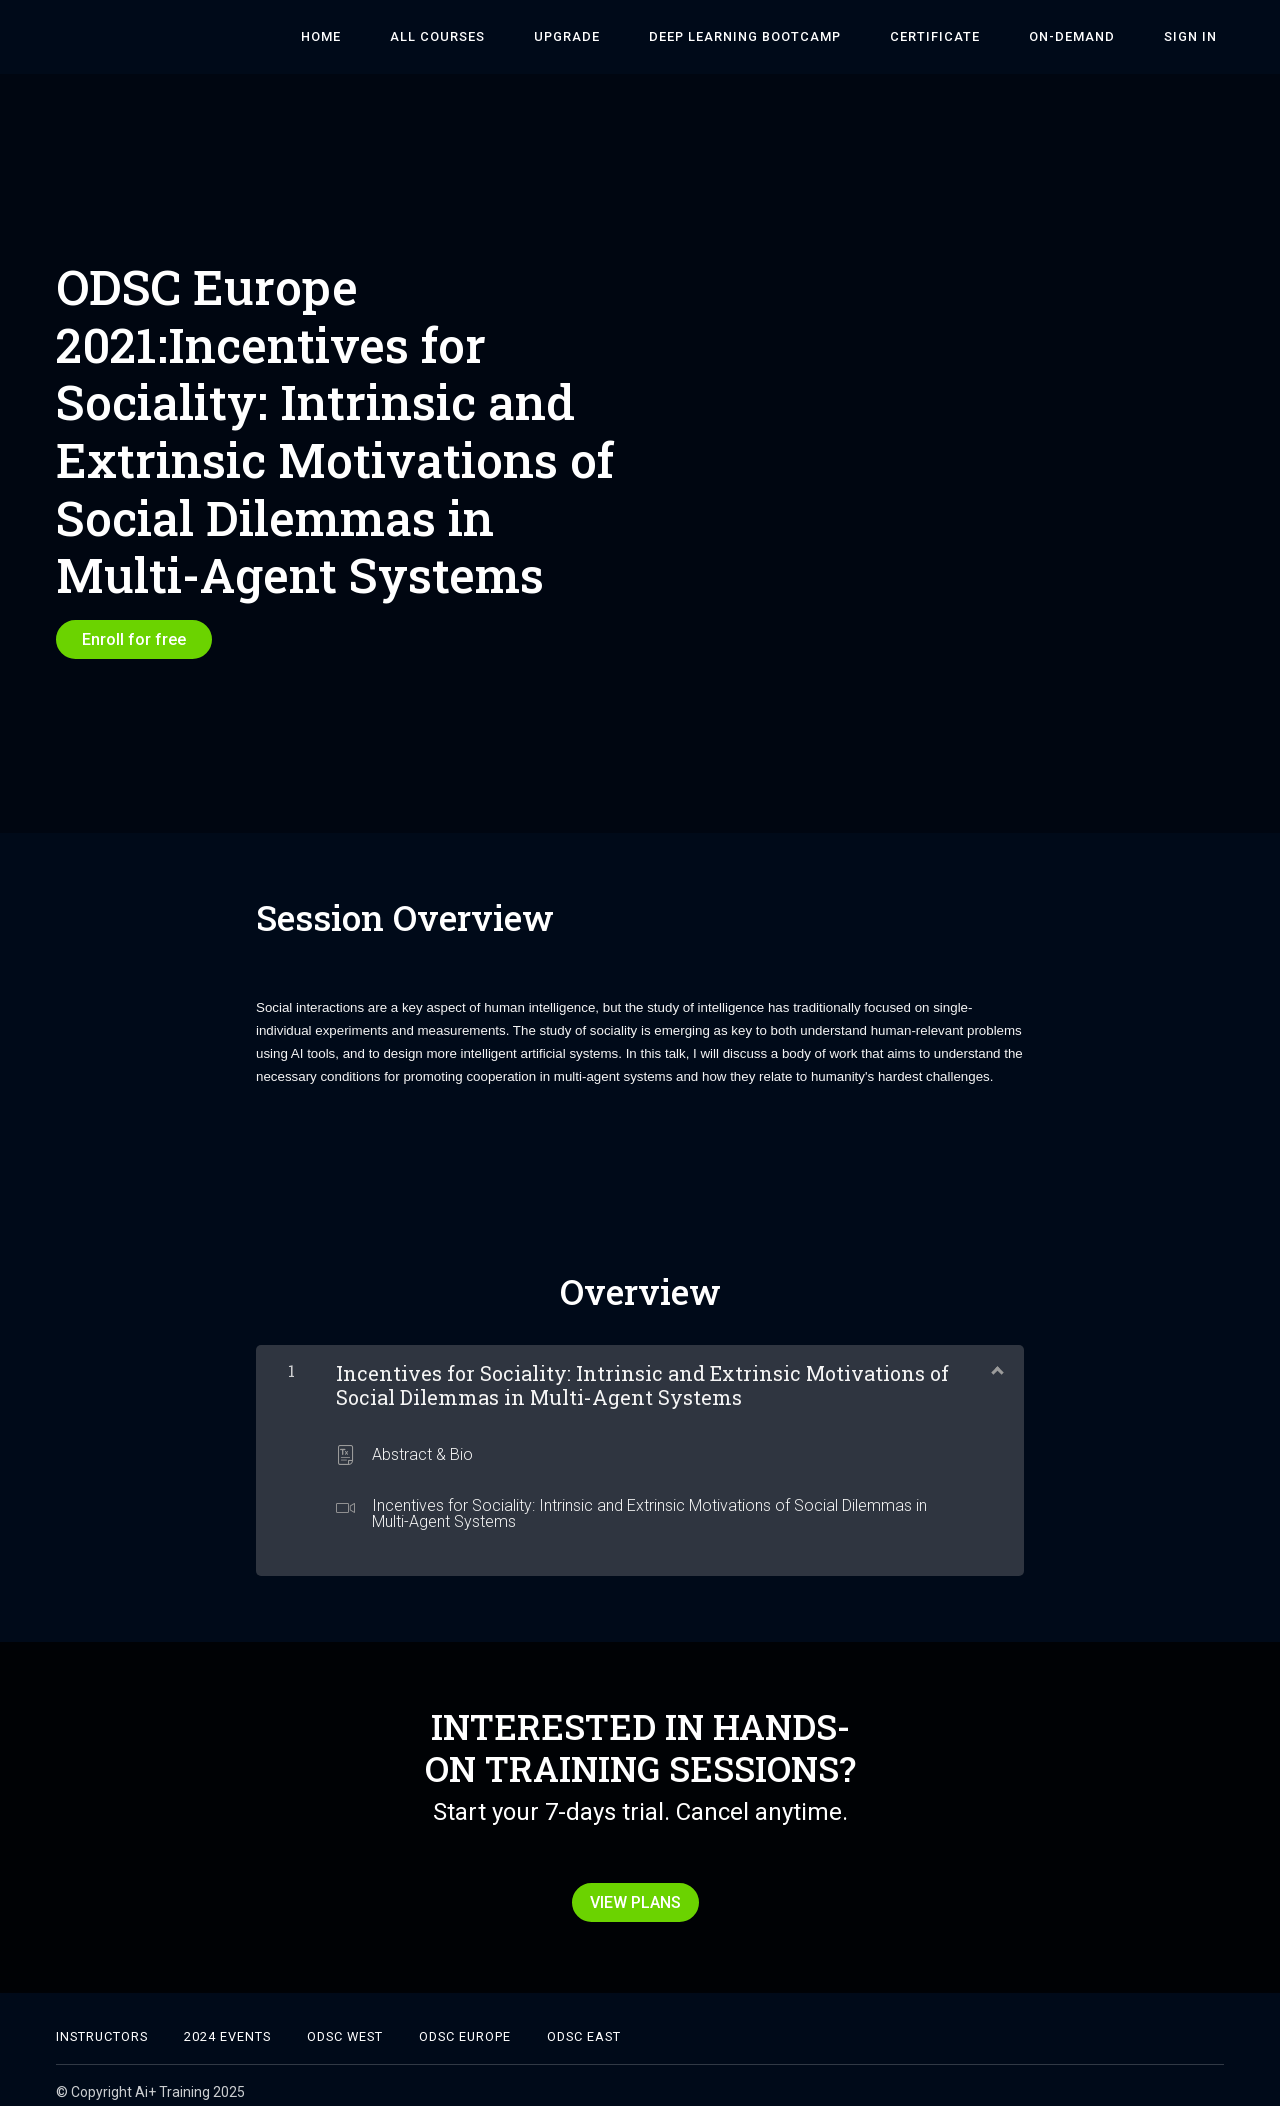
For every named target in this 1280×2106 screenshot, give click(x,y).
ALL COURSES (509, 37)
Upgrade (626, 37)
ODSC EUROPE (465, 2023)
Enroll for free (134, 639)
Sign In (1197, 37)
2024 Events (227, 2023)
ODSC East (584, 2023)
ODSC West (345, 2023)
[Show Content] (996, 1362)
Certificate (968, 37)
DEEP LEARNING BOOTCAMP (791, 37)
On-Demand (1092, 37)
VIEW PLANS (632, 1896)
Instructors (102, 2023)
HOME (406, 37)
